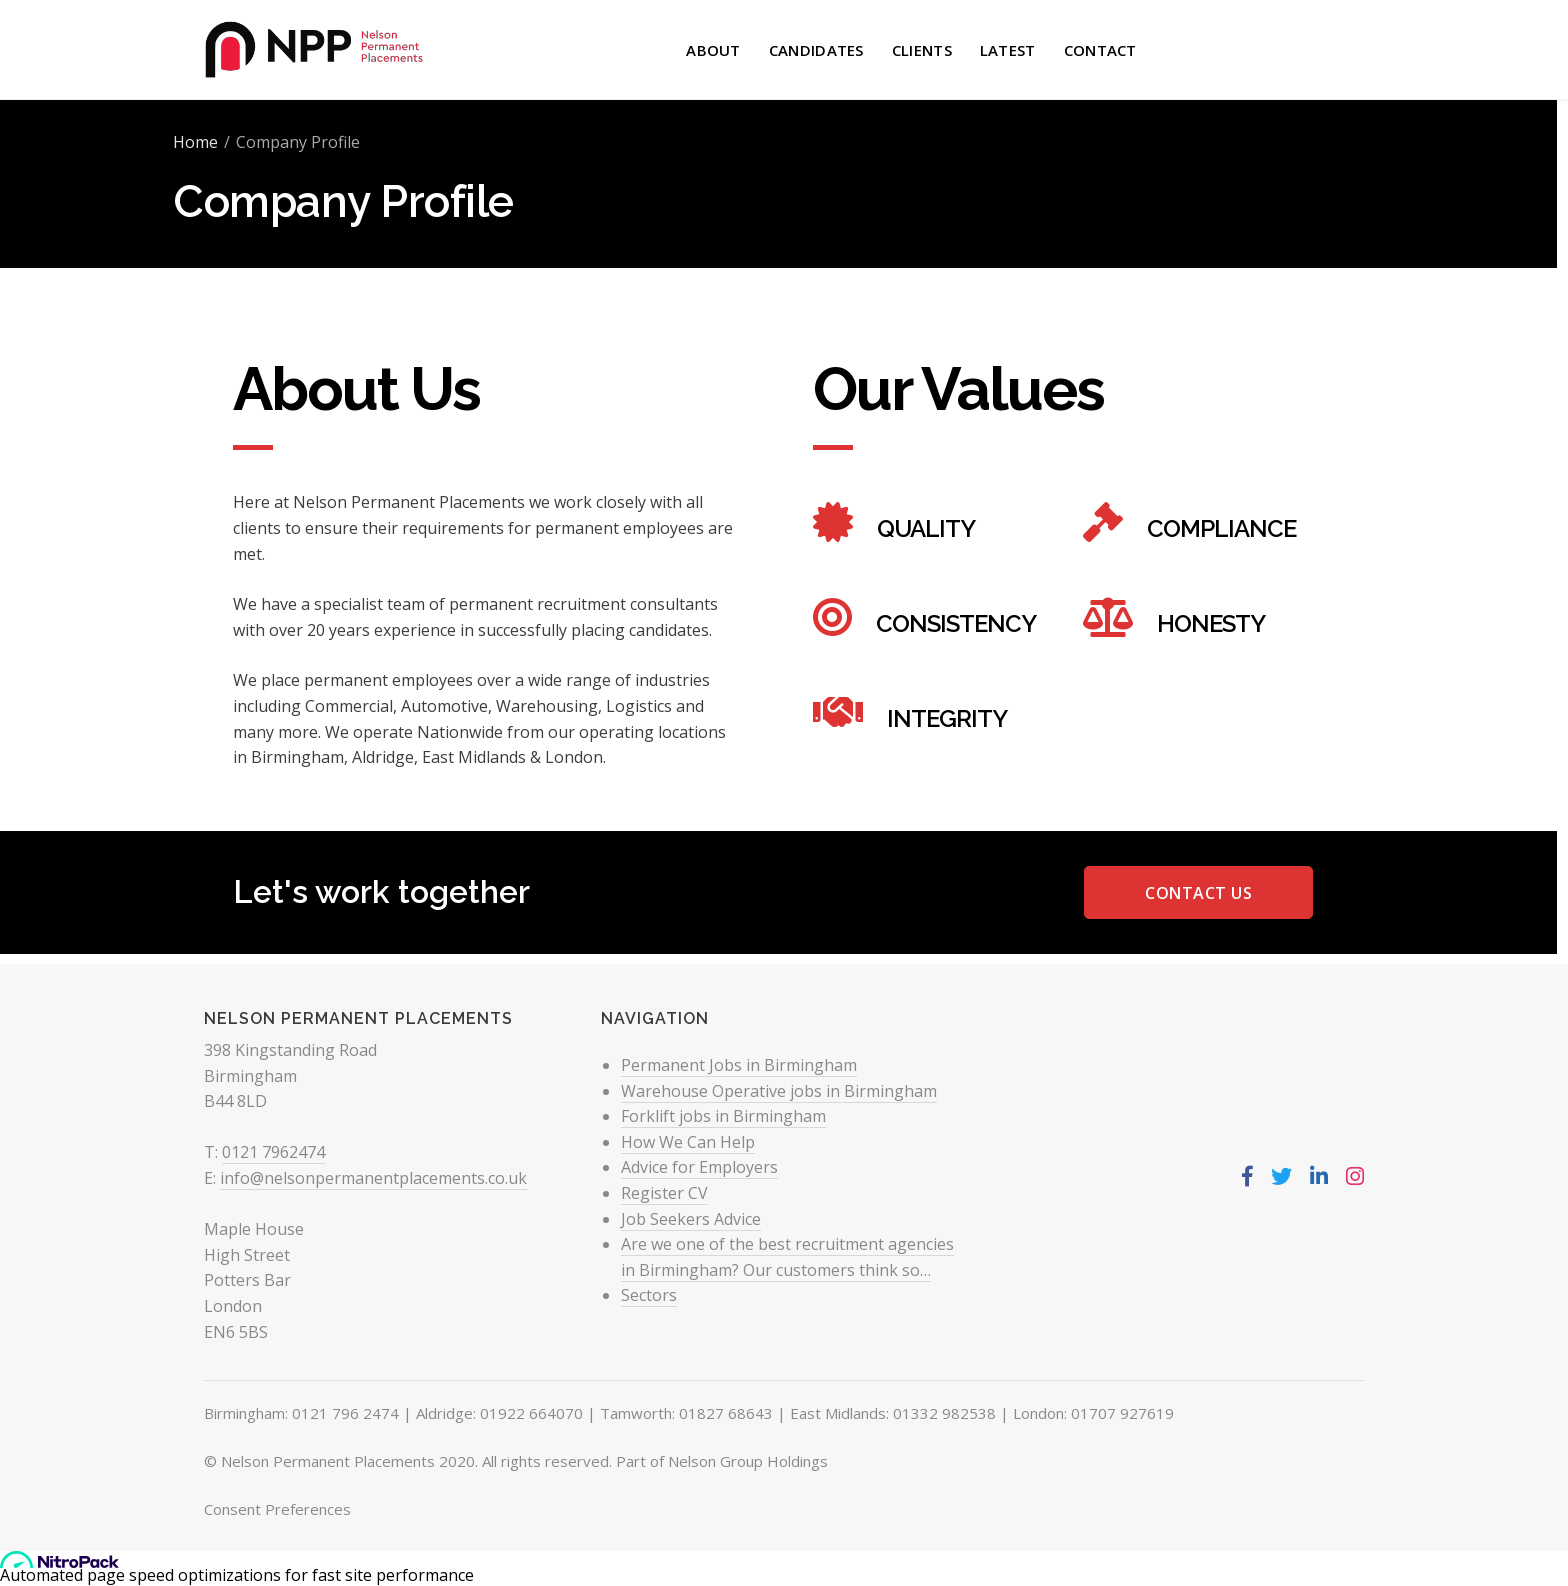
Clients (922, 50)
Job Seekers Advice (691, 1219)
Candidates (816, 50)
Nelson (320, 502)
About (713, 50)
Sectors (649, 1295)
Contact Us (1198, 893)
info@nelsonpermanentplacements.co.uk (373, 1178)
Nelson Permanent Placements (328, 1461)
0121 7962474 (273, 1152)
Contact (1100, 50)
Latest (1008, 50)
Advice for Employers (699, 1167)
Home (195, 142)
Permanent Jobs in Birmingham (739, 1065)
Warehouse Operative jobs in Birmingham (779, 1091)
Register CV (664, 1193)
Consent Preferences (277, 1509)
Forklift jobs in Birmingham (723, 1116)
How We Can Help (688, 1142)
